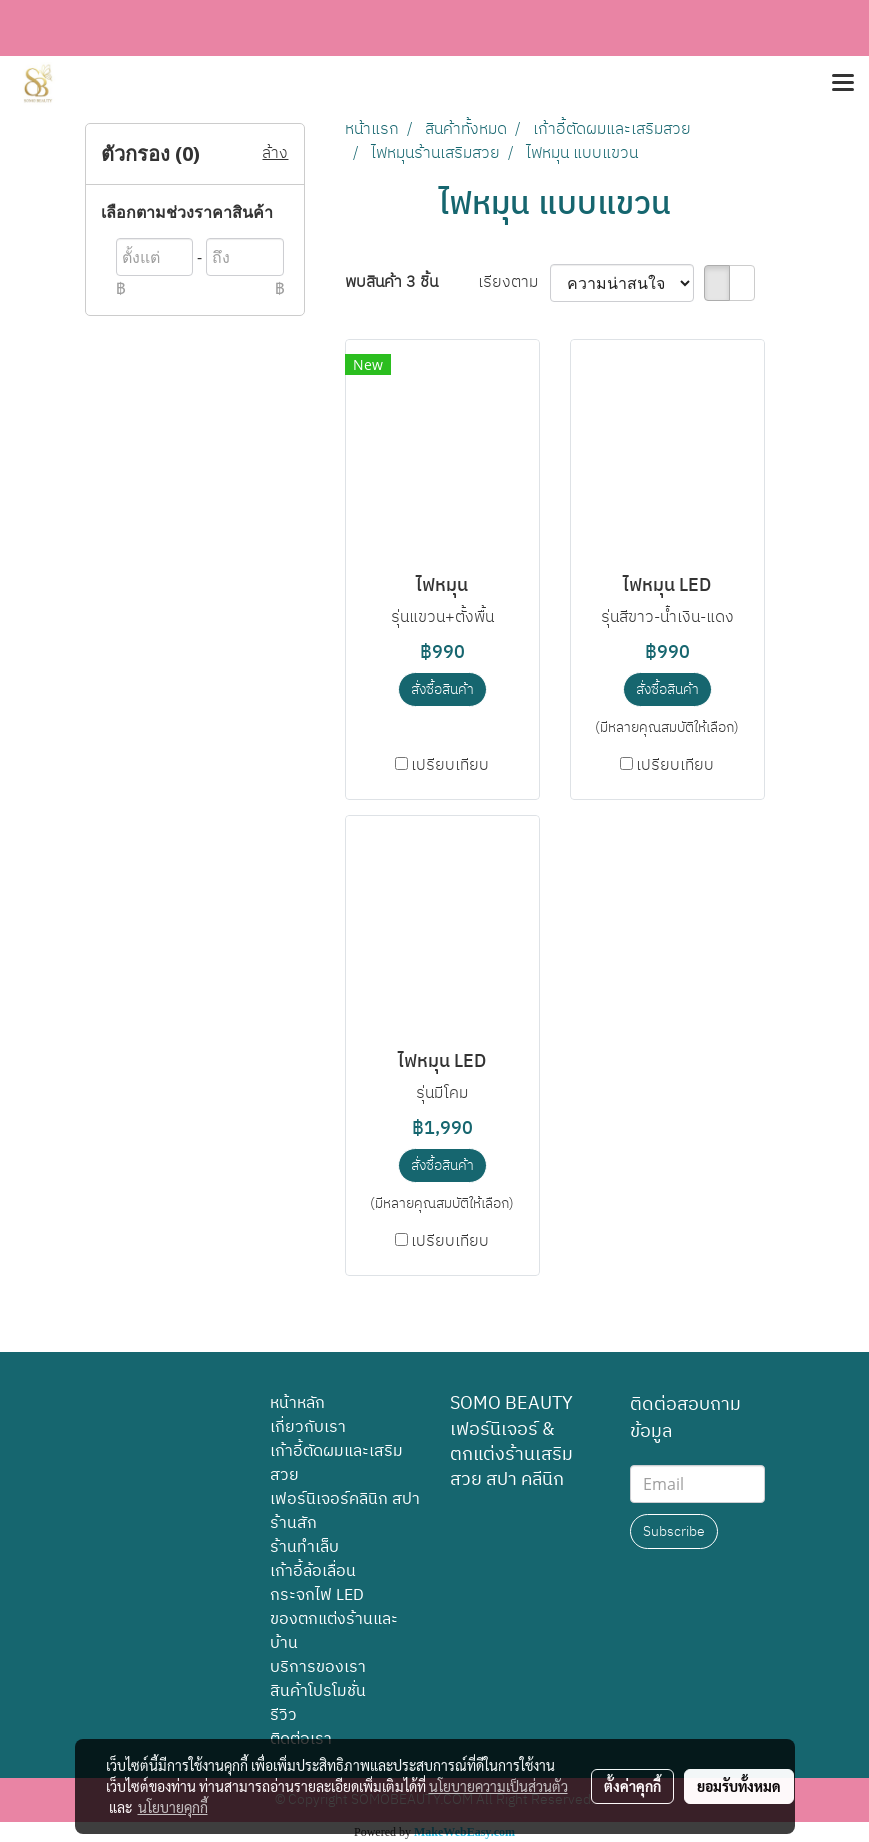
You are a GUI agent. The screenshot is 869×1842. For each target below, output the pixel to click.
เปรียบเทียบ (450, 766)
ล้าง (275, 154)
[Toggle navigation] (843, 84)
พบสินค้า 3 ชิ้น (391, 283)
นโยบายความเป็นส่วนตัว (498, 1786)
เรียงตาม (514, 283)
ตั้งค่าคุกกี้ (632, 1786)
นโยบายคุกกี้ (173, 1807)
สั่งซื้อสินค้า (442, 689)
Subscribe (674, 1531)
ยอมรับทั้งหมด (739, 1786)
